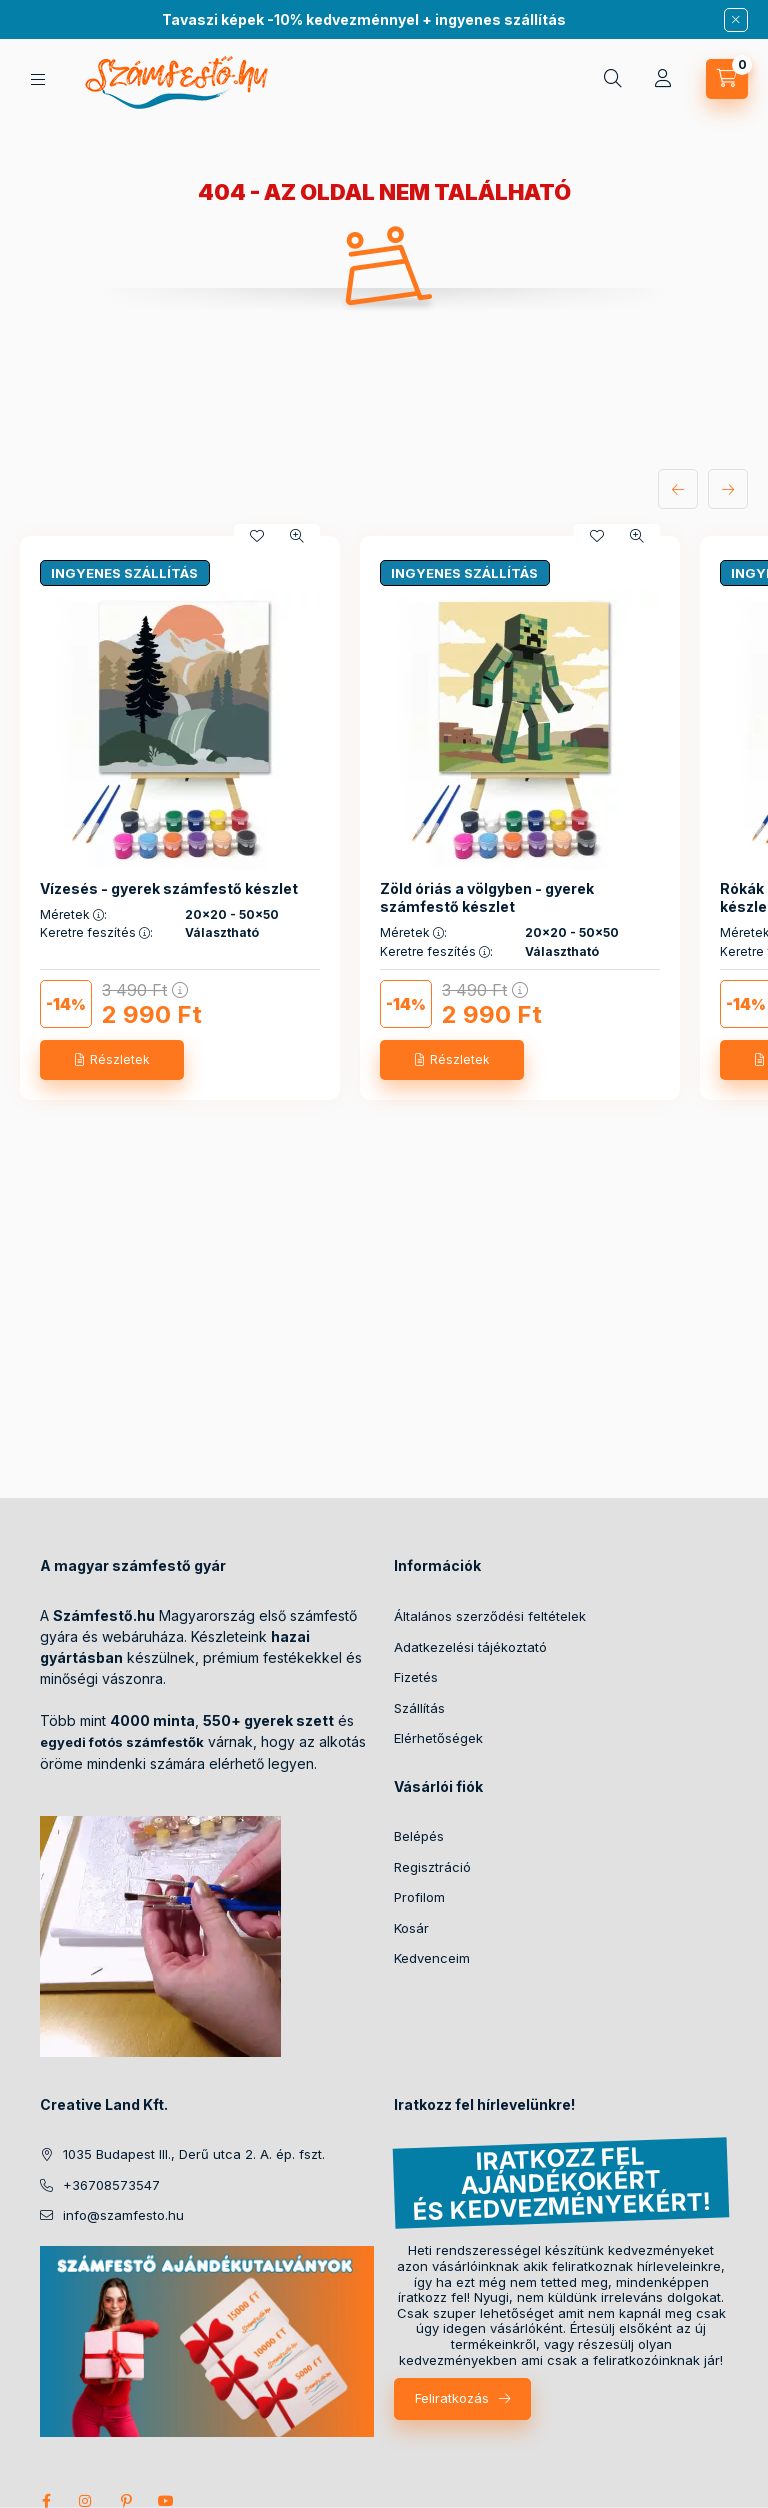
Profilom (419, 1897)
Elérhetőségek (438, 1738)
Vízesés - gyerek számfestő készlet (169, 888)
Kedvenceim (432, 1958)
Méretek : (73, 915)
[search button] (613, 79)
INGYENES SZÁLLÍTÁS (124, 573)
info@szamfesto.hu (123, 2215)
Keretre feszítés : (96, 933)
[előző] (678, 489)
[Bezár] (736, 20)
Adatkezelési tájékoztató (470, 1647)
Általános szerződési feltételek (490, 1616)
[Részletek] (112, 1060)
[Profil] (663, 79)
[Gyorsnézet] (297, 536)
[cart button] (727, 79)
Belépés (419, 1836)
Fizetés (416, 1677)
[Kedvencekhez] (257, 536)
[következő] (728, 489)
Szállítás (419, 1708)
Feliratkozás (452, 2398)
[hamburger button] (38, 79)
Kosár (411, 1928)
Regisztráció (432, 1867)
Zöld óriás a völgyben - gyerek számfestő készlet (487, 897)
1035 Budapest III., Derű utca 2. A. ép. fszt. (194, 2154)
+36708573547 (111, 2185)
